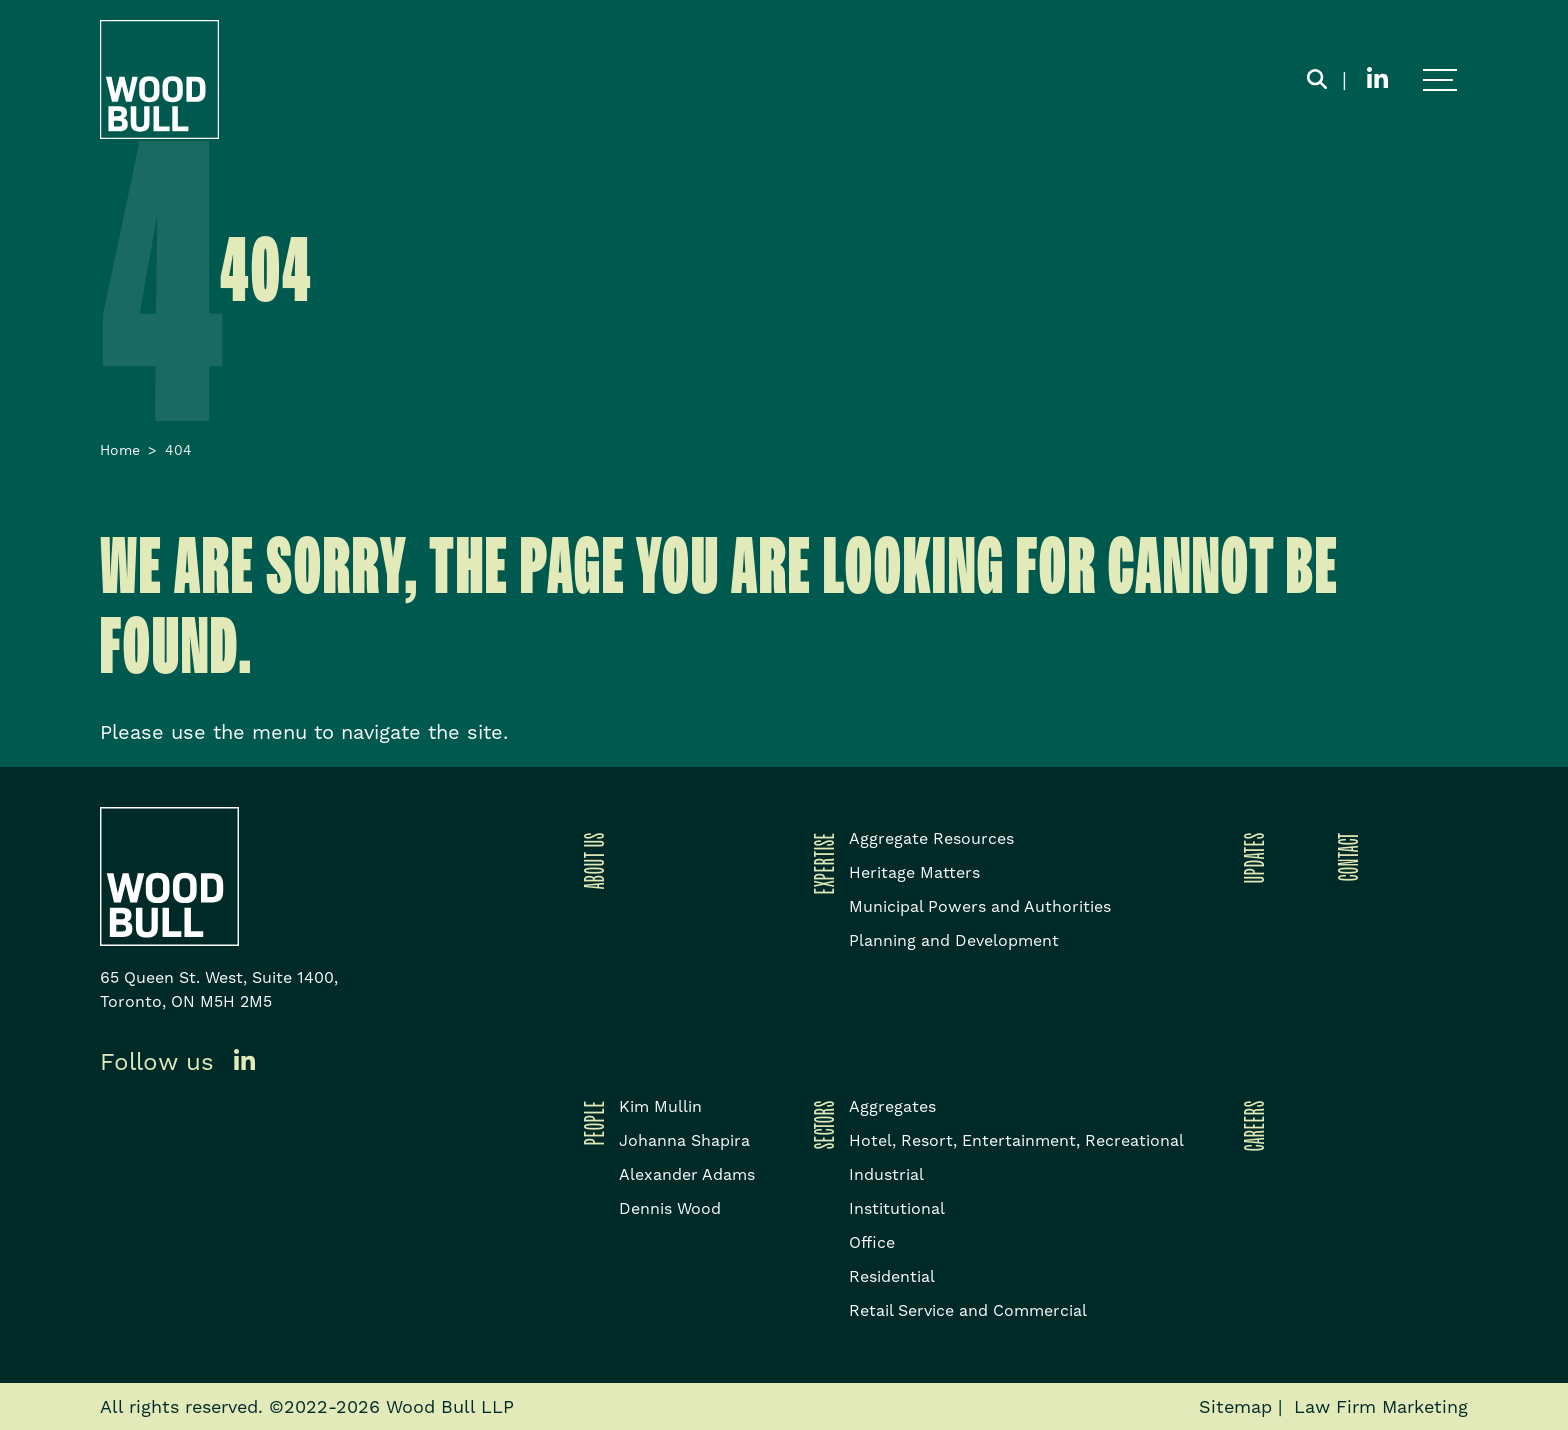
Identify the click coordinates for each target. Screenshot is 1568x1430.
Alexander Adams (687, 1174)
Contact (1345, 856)
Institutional (897, 1208)
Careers (1251, 1125)
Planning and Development (954, 940)
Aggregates (892, 1106)
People (591, 1122)
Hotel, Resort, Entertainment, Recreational (1016, 1140)
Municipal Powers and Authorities (980, 906)
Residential (892, 1276)
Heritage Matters (914, 872)
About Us (591, 860)
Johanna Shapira (684, 1140)
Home (120, 450)
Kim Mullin (660, 1106)
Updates (1251, 857)
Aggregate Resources (931, 838)
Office (872, 1242)
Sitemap (1235, 1406)
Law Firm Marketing (1381, 1406)
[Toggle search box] (1317, 80)
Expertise (821, 863)
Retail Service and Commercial (968, 1310)
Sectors (821, 1124)
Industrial (886, 1174)
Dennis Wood (670, 1208)
